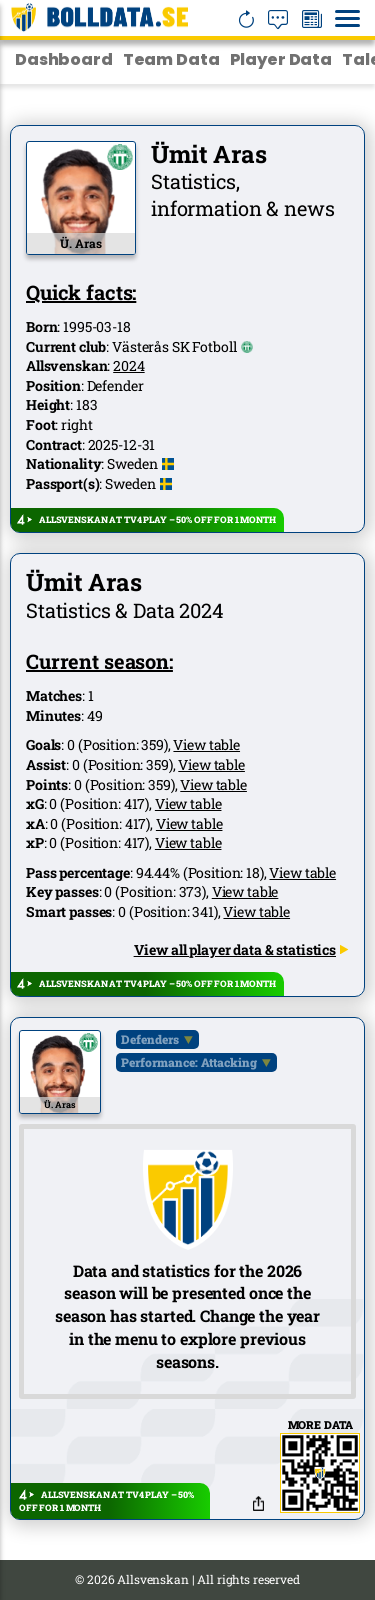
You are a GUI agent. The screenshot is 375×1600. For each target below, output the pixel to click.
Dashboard (64, 59)
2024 (128, 365)
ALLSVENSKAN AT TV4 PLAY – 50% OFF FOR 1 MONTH (157, 519)
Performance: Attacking (189, 1062)
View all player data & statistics (241, 949)
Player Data (281, 59)
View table (206, 744)
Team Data (171, 59)
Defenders (150, 1039)
